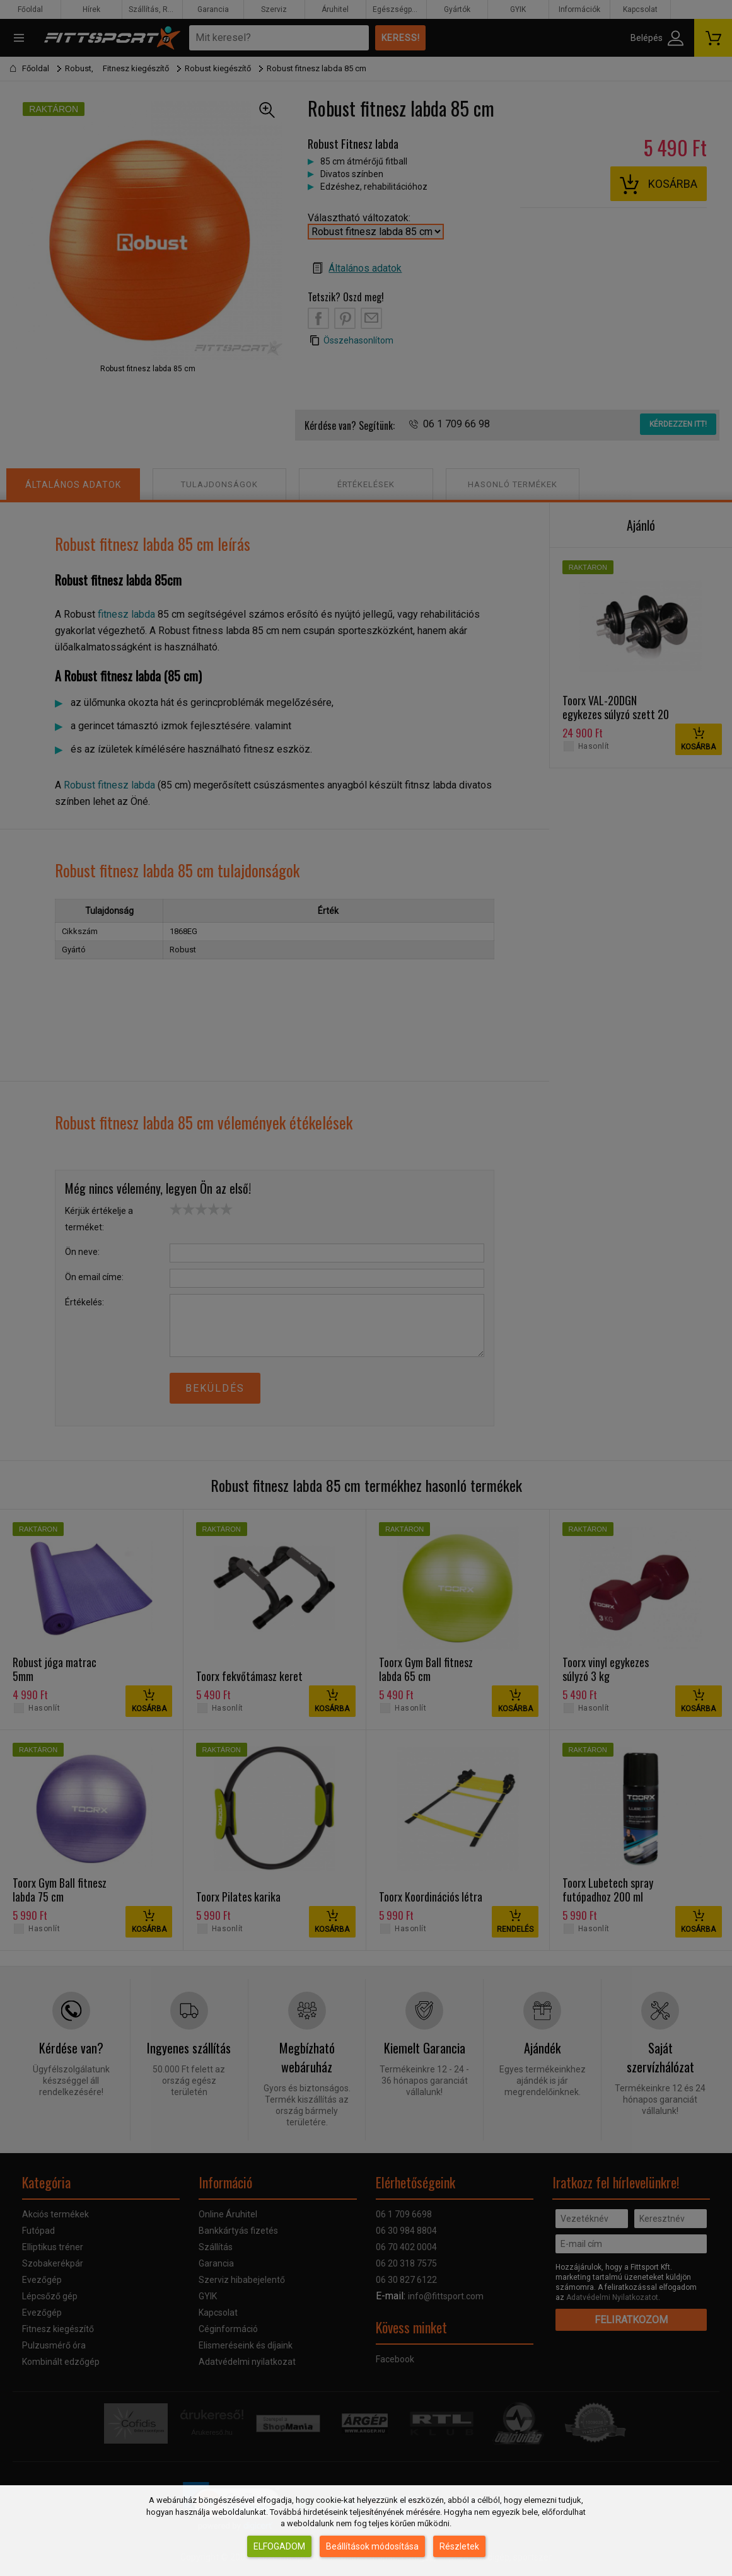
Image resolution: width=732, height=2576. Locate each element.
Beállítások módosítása (372, 2546)
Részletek (459, 2546)
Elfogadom (279, 2546)
